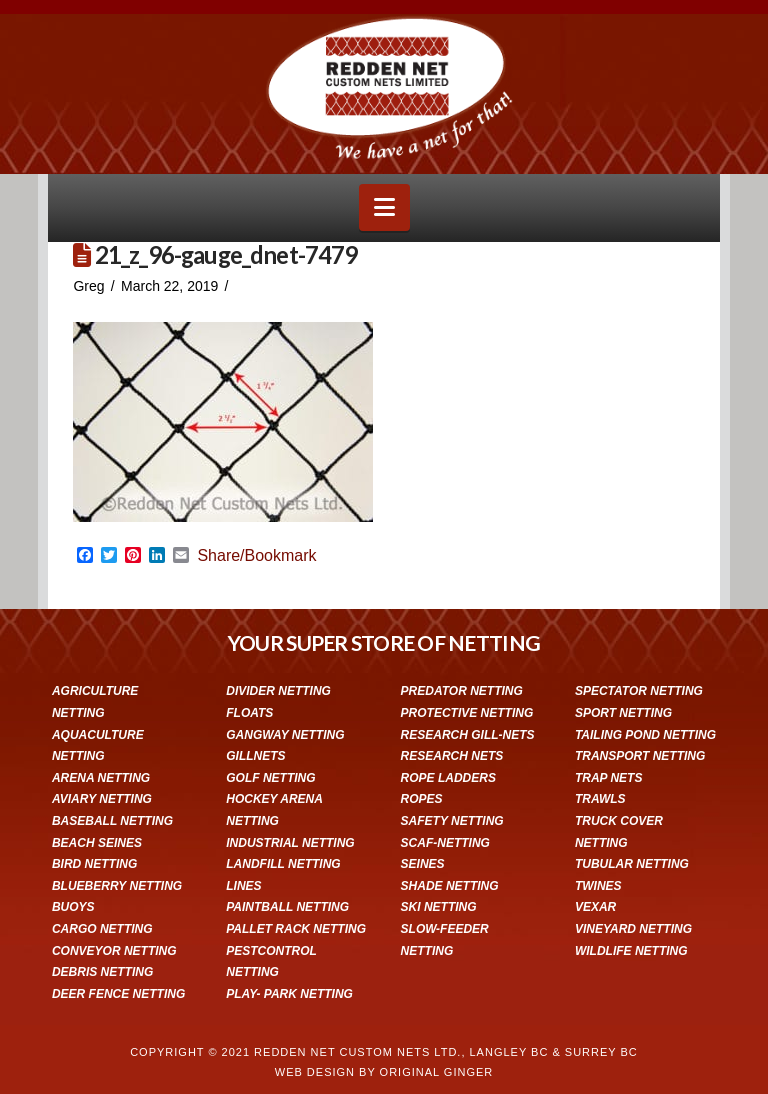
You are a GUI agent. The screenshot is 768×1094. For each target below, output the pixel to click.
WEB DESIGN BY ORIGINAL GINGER (384, 1072)
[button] (384, 207)
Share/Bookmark (256, 556)
